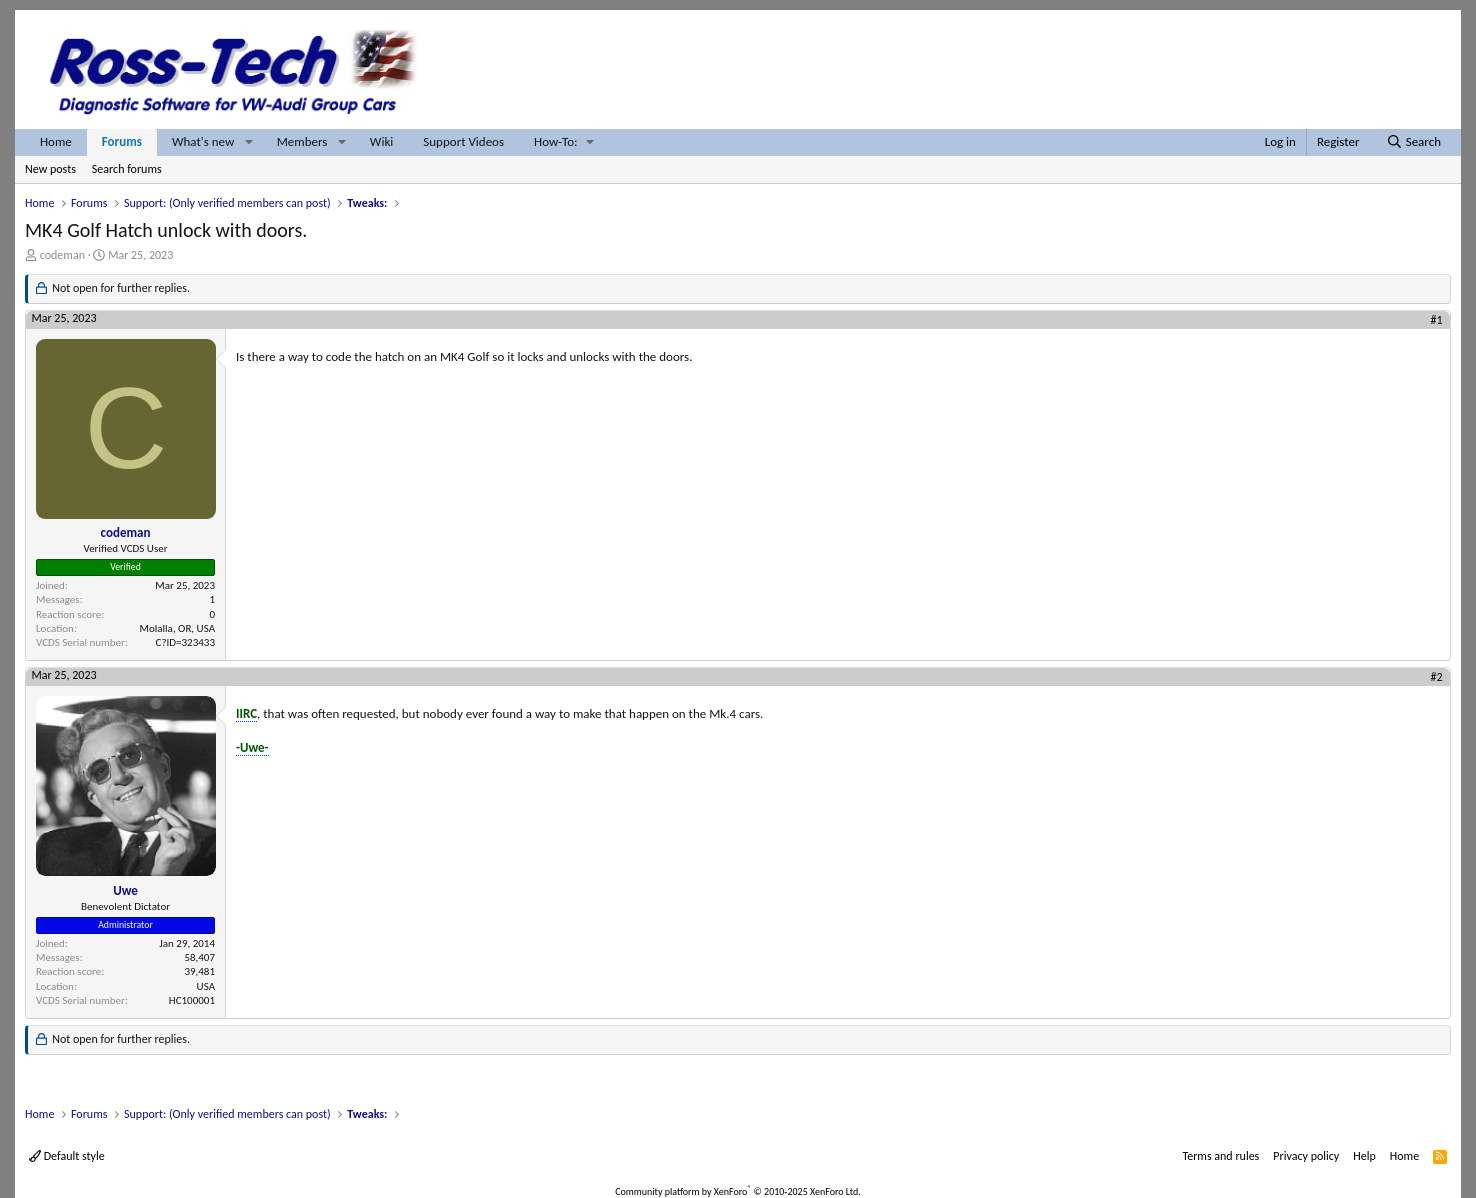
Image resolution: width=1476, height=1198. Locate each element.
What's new (203, 141)
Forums (122, 141)
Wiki (381, 141)
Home (56, 141)
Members (302, 141)
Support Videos (463, 141)
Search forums (127, 169)
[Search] (1413, 142)
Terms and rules (1220, 1156)
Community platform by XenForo (738, 1191)
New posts (50, 169)
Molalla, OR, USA (177, 628)
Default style (67, 1156)
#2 (1437, 677)
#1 (1437, 320)
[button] (249, 142)
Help (1364, 1156)
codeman (62, 255)
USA (206, 986)
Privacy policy (1306, 1156)
